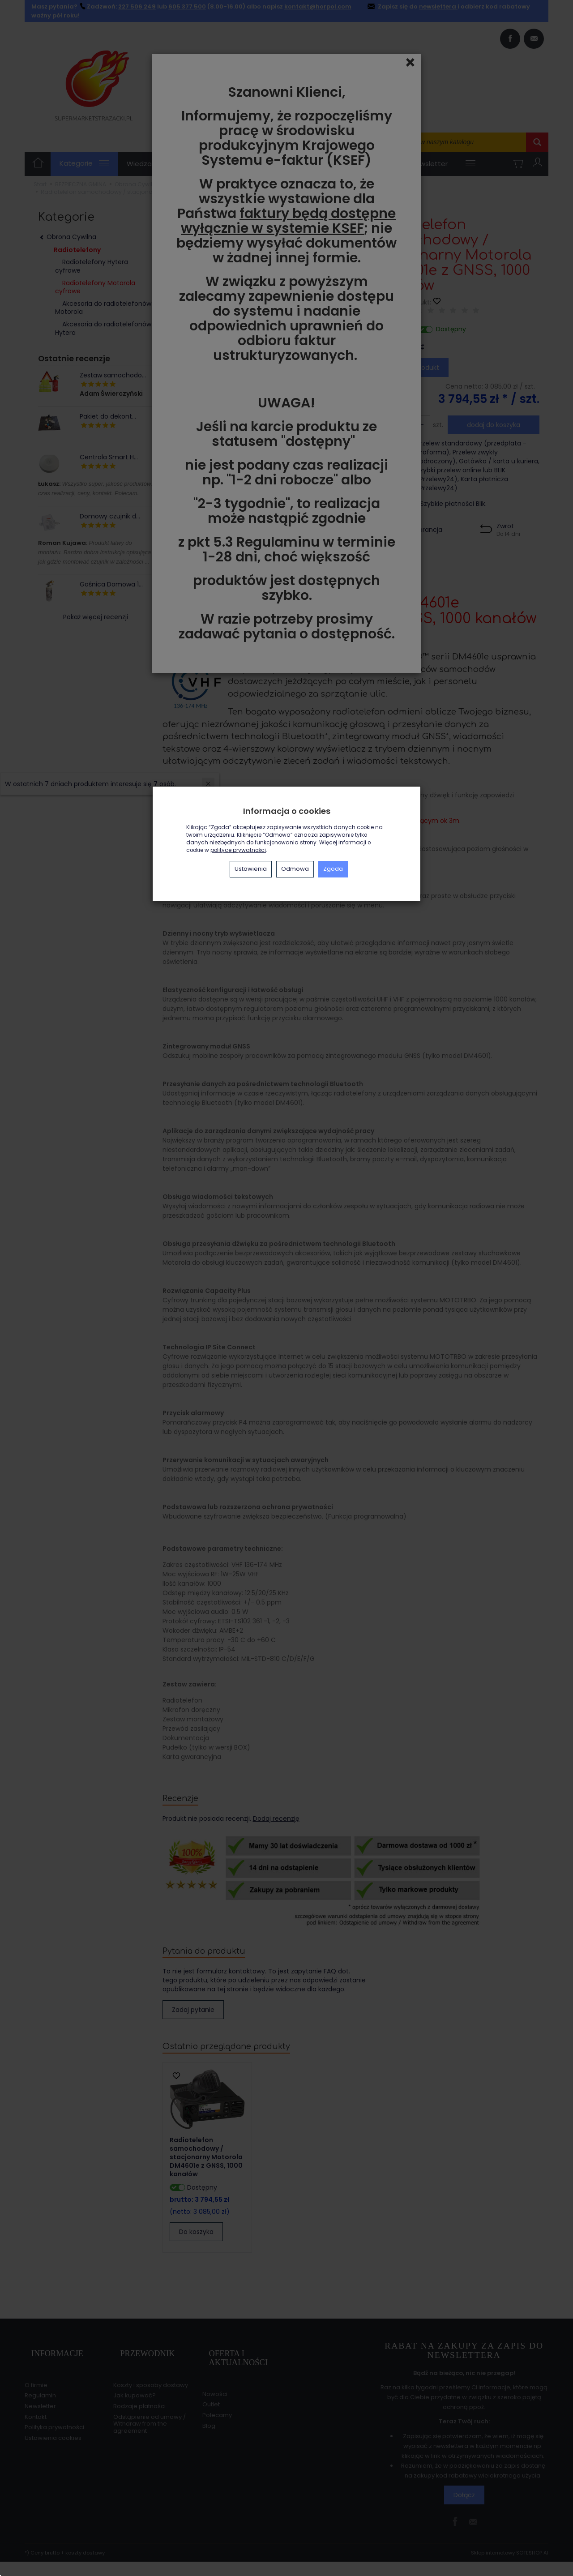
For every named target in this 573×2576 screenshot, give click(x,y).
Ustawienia (251, 868)
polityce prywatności (238, 850)
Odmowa (295, 868)
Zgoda (333, 868)
